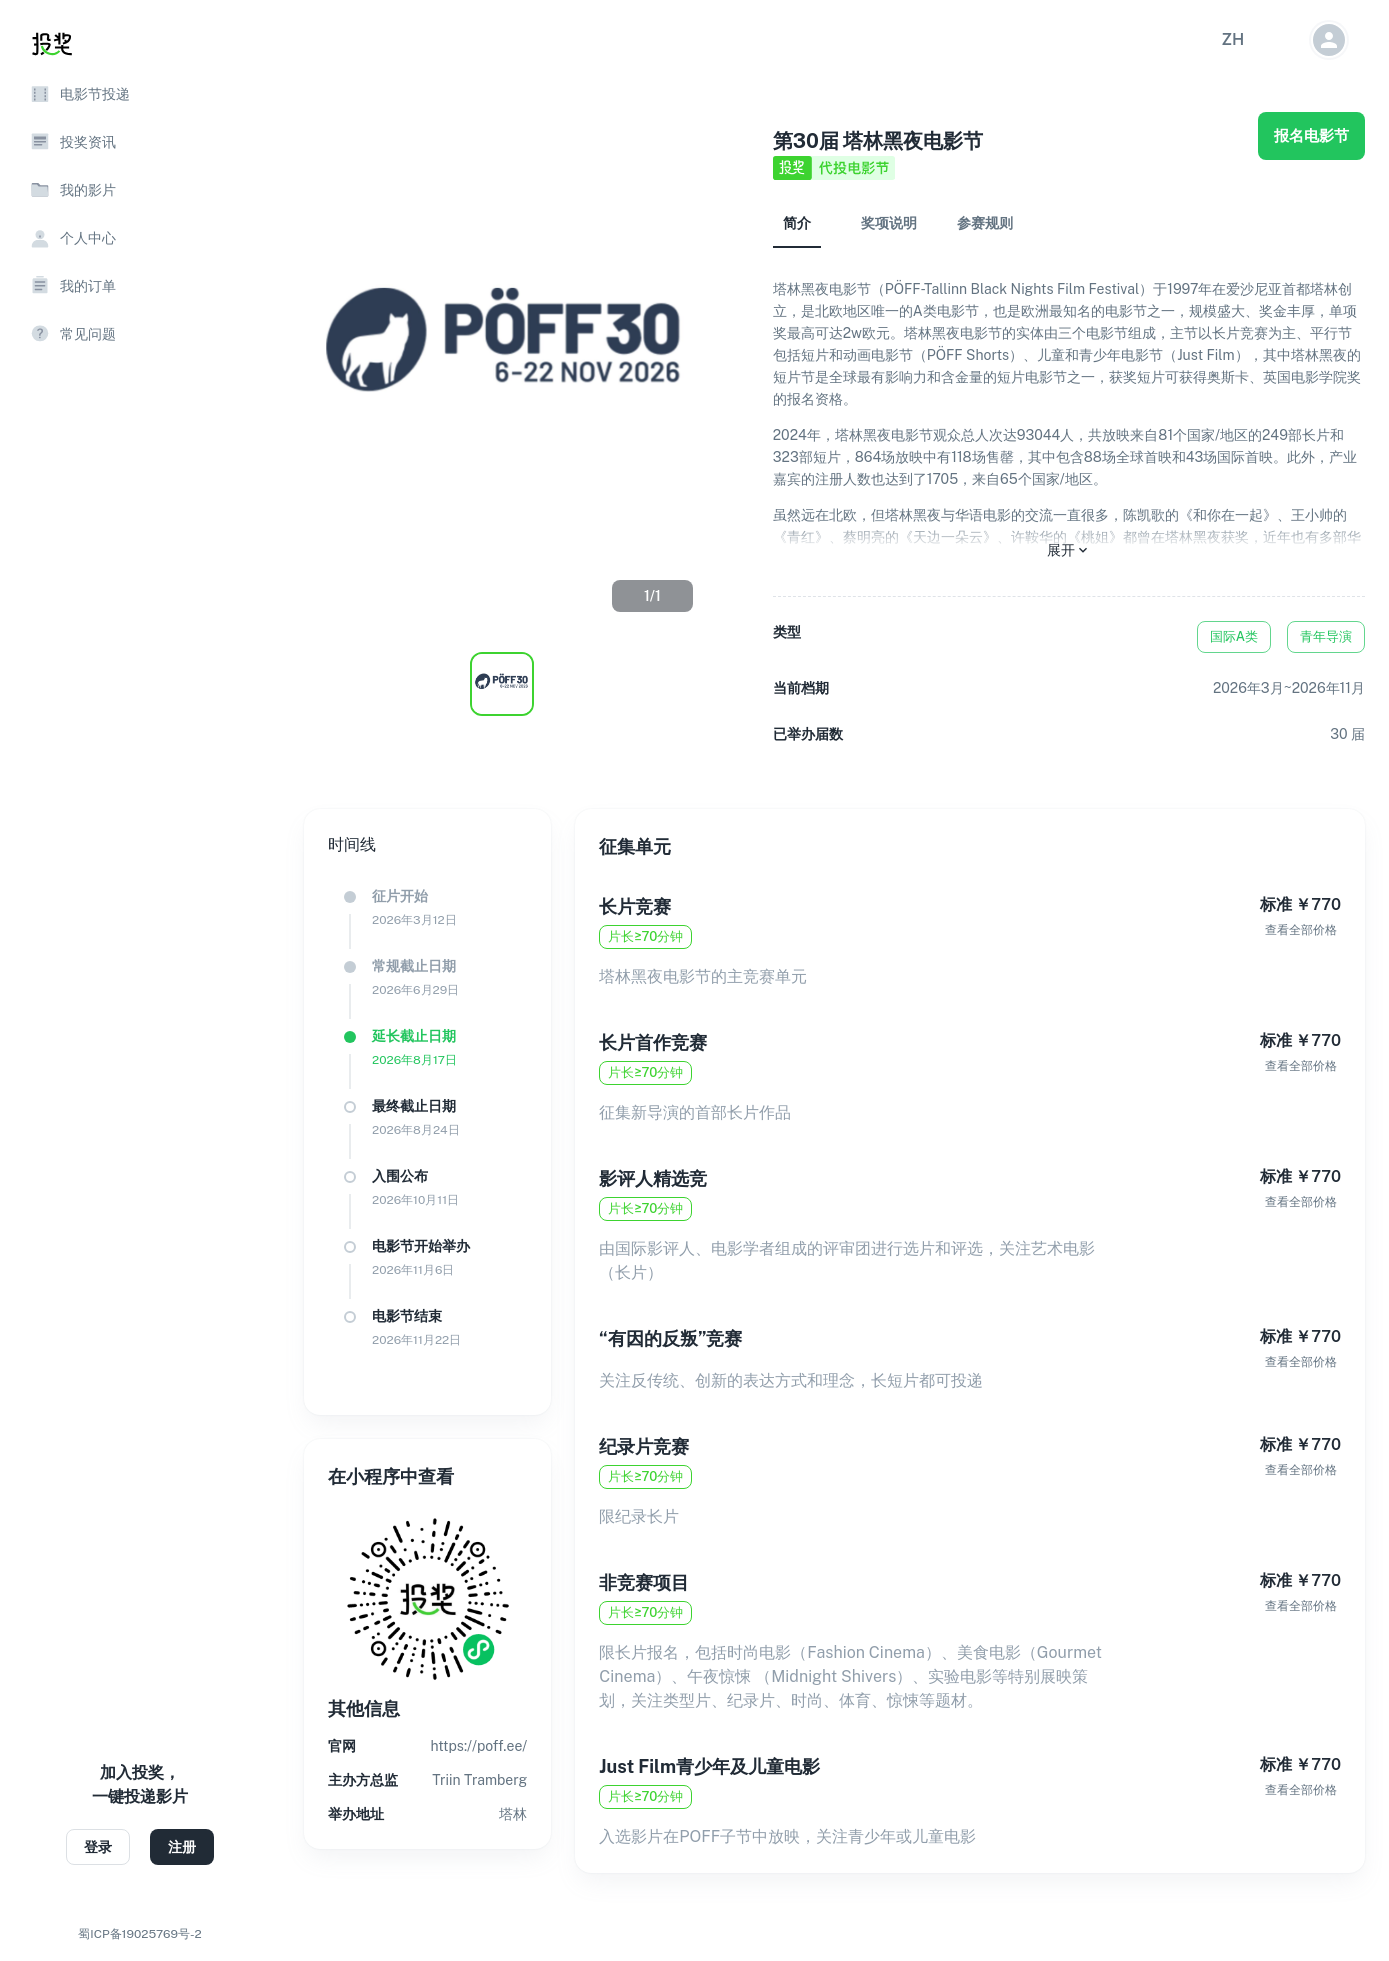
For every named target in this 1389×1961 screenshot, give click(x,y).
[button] (1233, 40)
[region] (140, 980)
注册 (182, 1847)
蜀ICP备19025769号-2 (139, 1934)
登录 (98, 1847)
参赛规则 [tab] (985, 223)
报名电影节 (1311, 136)
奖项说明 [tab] (889, 223)
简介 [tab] (797, 223)
